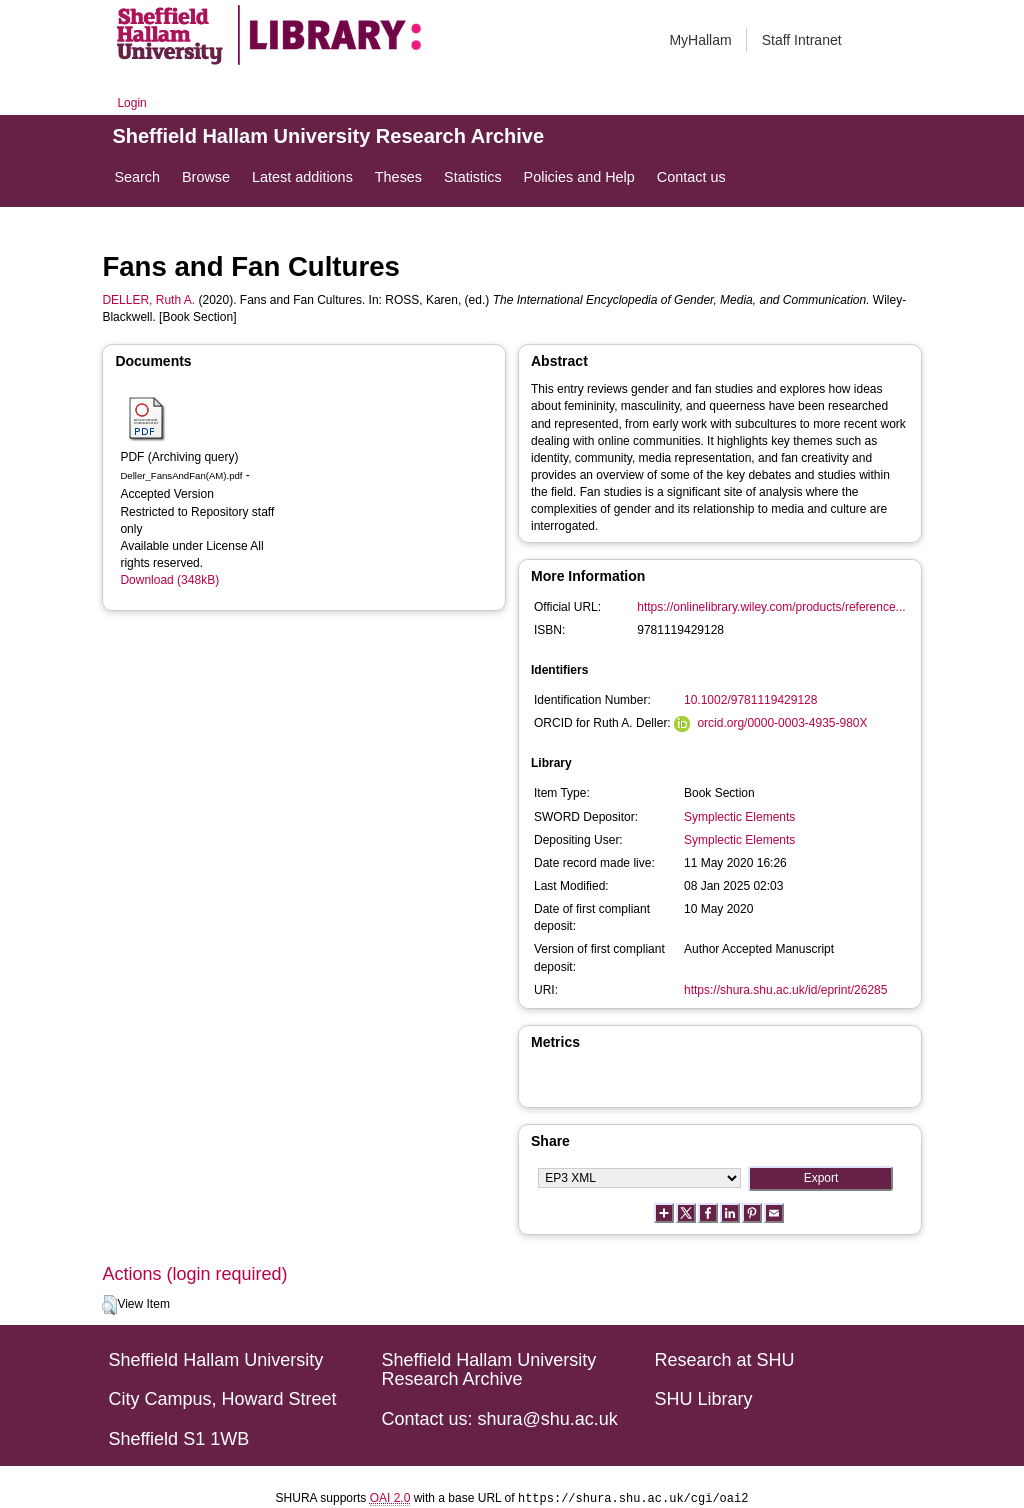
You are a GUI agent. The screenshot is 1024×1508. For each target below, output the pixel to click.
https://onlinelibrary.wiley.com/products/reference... (771, 607)
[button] (109, 1305)
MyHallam (700, 40)
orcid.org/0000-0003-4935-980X (782, 723)
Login (131, 103)
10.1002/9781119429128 (750, 700)
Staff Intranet (802, 40)
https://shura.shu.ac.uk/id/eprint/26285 (785, 990)
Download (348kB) (169, 580)
